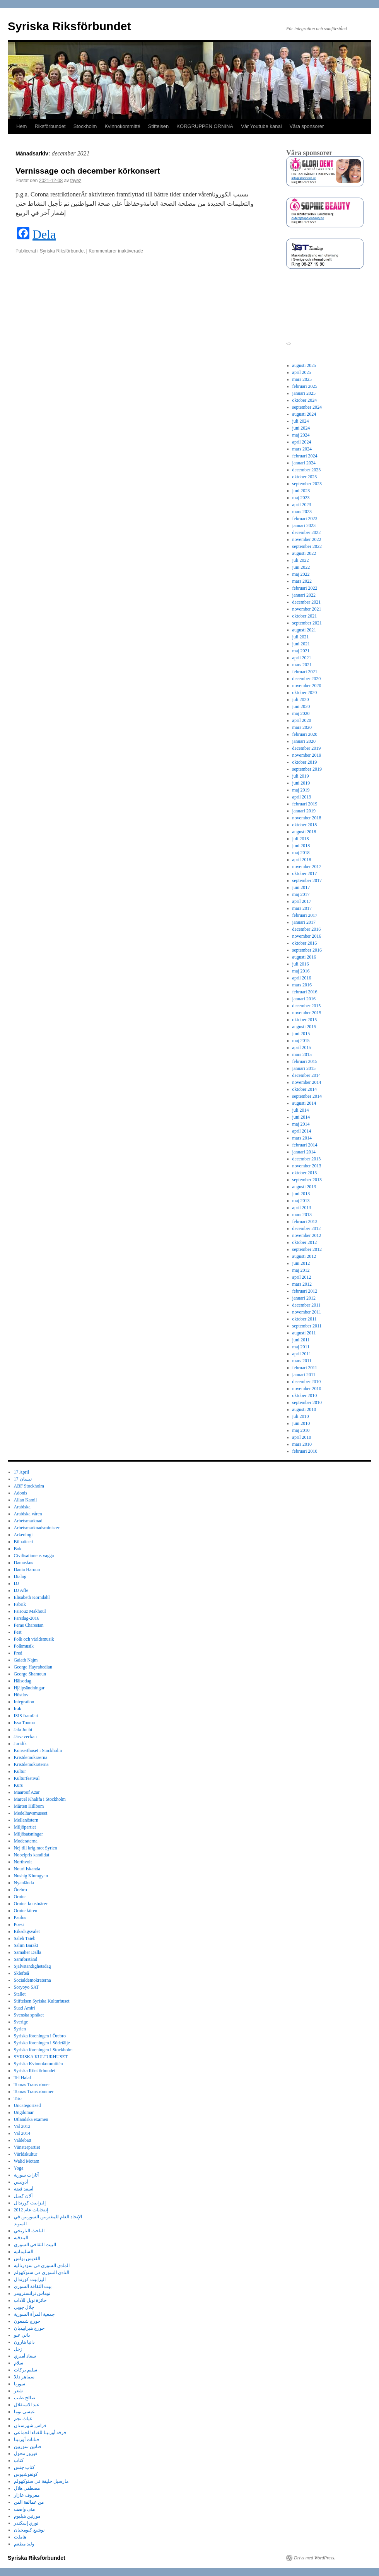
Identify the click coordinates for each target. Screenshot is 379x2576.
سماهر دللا (24, 2377)
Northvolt (23, 1862)
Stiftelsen (158, 126)
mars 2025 (302, 379)
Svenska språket (29, 2015)
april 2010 (301, 1437)
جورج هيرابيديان (29, 2328)
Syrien (20, 2029)
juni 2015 (301, 1033)
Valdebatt (22, 2140)
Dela (44, 234)
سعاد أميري (25, 2356)
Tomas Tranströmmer (34, 2091)
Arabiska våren (28, 1514)
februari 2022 (305, 588)
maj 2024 (301, 435)
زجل (18, 2349)
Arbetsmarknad (28, 1520)
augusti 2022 (304, 553)
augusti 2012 (304, 1256)
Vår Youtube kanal (261, 126)
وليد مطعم (24, 2544)
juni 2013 (301, 1193)
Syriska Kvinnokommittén (38, 2063)
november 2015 (306, 1012)
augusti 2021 (304, 630)
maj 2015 (301, 1040)
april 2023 (301, 504)
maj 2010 (301, 1430)
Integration (24, 1701)
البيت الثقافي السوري (35, 2244)
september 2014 (307, 1096)
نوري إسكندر (26, 2523)
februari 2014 (305, 1145)
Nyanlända (24, 1882)
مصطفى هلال (27, 2488)
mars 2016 (302, 985)
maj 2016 (301, 971)
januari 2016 (304, 998)
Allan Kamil (25, 1500)
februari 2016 (305, 992)
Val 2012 (22, 2126)
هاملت (20, 2537)
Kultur (20, 1771)
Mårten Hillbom (29, 1806)
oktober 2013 (304, 1172)
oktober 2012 (304, 1242)
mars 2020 (302, 727)
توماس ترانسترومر (32, 2293)
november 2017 (306, 866)
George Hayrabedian (33, 1667)
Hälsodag (22, 1681)
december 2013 (306, 1159)
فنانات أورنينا (26, 2439)
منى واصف (24, 2509)
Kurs (18, 1785)
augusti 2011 (304, 1333)
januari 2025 (304, 393)
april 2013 (301, 1207)
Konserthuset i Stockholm (38, 1750)
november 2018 (306, 818)
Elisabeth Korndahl (32, 1597)
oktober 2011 (304, 1319)
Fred (18, 1653)
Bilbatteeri (24, 1541)
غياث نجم (23, 2418)
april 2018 (301, 859)
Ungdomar (24, 2112)
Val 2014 (22, 2133)
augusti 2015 (304, 1026)
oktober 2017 (304, 873)
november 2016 (306, 936)
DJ (16, 1583)
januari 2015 (304, 1068)
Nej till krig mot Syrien (35, 1848)
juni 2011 (301, 1340)
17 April (21, 1472)
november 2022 (306, 539)
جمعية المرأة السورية (34, 2314)
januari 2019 (304, 811)
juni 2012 (301, 1263)
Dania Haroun (27, 1569)
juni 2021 (301, 644)
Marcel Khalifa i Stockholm (40, 1799)
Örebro (20, 1889)
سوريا (19, 2384)
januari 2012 (304, 1298)
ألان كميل (23, 2196)
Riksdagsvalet (27, 1931)
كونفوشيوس (26, 2474)
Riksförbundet (49, 126)
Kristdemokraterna (31, 1764)
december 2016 (306, 929)
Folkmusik (24, 1646)
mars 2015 (302, 1054)
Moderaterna (26, 1841)
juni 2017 (301, 887)
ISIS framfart (26, 1715)
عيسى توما (24, 2411)
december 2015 (306, 1005)
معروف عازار (26, 2495)
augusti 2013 (304, 1186)
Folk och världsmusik (34, 1639)
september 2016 (307, 950)
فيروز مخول (26, 2453)
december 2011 (306, 1305)
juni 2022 (301, 567)
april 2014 (301, 1131)
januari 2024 (304, 463)
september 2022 (307, 546)
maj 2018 (301, 852)
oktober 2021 (304, 616)
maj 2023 (301, 497)
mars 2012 (302, 1284)
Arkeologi (23, 1534)
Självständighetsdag (32, 1966)
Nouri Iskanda (27, 1868)
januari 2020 (304, 741)
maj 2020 (301, 713)
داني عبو (22, 2335)
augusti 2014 (304, 1103)
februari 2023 (305, 518)
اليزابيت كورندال (30, 2279)
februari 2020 (305, 734)
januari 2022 (304, 595)
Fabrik (20, 1604)
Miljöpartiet (25, 1827)
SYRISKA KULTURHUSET (41, 2056)
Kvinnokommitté (122, 126)
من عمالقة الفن (29, 2502)
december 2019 (306, 748)
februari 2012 (305, 1291)
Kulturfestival (27, 1778)
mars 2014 (302, 1138)
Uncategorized (27, 2105)
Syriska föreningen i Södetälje (42, 2042)
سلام (18, 2363)
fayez (75, 180)
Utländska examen (31, 2119)
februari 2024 (305, 456)
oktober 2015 (304, 1019)
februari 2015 (305, 1061)
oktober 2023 (304, 476)
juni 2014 (301, 1117)
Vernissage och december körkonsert (87, 170)
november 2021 (306, 609)
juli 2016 (300, 964)
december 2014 (306, 1075)
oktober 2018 (304, 824)
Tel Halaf (22, 2077)
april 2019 (301, 797)
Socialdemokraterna (32, 1980)
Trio (18, 2098)
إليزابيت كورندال (30, 2203)
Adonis (20, 1493)
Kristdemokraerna (31, 1757)
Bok (18, 1548)
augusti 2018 (304, 831)
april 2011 (301, 1353)
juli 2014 (300, 1110)
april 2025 (301, 372)
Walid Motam (26, 2161)
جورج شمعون (27, 2321)
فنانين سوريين (27, 2446)
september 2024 (307, 407)
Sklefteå (21, 1973)
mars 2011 (302, 1360)
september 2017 (307, 880)
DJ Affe (21, 1590)
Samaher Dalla (27, 1952)
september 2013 (307, 1179)
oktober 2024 (304, 400)
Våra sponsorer (307, 126)
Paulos (20, 1917)
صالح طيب (24, 2397)
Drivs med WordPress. (314, 2558)
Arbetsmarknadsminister (37, 1527)
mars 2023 (302, 511)
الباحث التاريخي (29, 2230)
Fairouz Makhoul (30, 1611)
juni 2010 (301, 1423)
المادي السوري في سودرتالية (42, 2265)
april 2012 (301, 1277)
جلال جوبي (24, 2307)
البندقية (21, 2237)
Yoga (19, 2168)
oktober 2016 (304, 943)
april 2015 (301, 1047)
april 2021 (301, 657)
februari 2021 (305, 671)
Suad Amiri (24, 2008)
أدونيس (21, 2182)
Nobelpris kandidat (32, 1855)
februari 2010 (305, 1451)
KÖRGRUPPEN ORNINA (204, 126)
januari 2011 (304, 1374)
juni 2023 (301, 490)
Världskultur (26, 2154)
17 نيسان (23, 1479)
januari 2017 (304, 922)
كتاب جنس (24, 2467)
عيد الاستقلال (26, 2404)
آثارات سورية (26, 2175)
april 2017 (301, 901)
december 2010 (306, 1381)
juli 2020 (300, 699)
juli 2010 (300, 1416)
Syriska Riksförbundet (69, 26)
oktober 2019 (304, 762)
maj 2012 (301, 1270)
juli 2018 (300, 838)
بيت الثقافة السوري (32, 2286)
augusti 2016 (304, 957)
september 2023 (307, 483)
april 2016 (301, 978)
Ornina (20, 1896)
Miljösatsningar (28, 1834)
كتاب (19, 2460)
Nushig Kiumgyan (31, 1875)
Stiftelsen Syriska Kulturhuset (42, 2001)
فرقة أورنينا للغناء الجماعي (40, 2432)
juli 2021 (300, 637)
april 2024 (301, 442)
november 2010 (306, 1388)
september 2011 (307, 1326)
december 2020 (306, 678)
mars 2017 (302, 908)
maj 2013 (301, 1200)
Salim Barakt (26, 1945)
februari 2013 (305, 1221)
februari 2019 (305, 804)
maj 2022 (301, 574)
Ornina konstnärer (31, 1903)
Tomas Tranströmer (32, 2084)
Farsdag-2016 (26, 1618)
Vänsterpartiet (27, 2147)
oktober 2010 (304, 1395)
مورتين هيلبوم (27, 2516)
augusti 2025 (304, 365)
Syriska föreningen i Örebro (40, 2036)
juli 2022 (300, 560)
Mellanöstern (26, 1820)
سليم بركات (25, 2370)
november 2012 (306, 1235)
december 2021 (306, 602)
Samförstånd (26, 1959)
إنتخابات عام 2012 (31, 2210)
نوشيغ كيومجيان (29, 2530)
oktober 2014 (304, 1089)
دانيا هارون (24, 2342)
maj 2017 (301, 894)
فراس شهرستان (30, 2425)
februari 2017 (305, 915)
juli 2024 (300, 421)
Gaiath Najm (26, 1660)
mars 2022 (302, 581)
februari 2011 (305, 1367)
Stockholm (85, 126)
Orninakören (26, 1910)
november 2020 (306, 685)
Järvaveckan (25, 1736)
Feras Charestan (29, 1625)
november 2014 (306, 1082)
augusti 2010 (304, 1409)
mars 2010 (302, 1444)
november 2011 (306, 1312)
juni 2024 (301, 428)
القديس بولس (27, 2258)
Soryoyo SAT (26, 1987)
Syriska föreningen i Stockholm (43, 2049)
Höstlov (21, 1694)
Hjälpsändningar (29, 1688)
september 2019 (307, 769)
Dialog (20, 1576)
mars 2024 (302, 449)
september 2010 (307, 1402)
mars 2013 (302, 1214)
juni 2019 (301, 783)
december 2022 (306, 532)
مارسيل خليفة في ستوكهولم (41, 2481)
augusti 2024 (304, 414)
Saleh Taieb (25, 1938)
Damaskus (23, 1562)
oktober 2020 (304, 692)
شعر (18, 2390)
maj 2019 (301, 790)
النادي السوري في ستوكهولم (41, 2272)
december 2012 (306, 1228)
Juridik (20, 1743)
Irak (17, 1708)
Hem (21, 126)
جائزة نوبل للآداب (30, 2300)
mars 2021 (302, 664)
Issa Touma (24, 1722)
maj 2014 (301, 1124)
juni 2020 (301, 706)
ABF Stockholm (29, 1486)
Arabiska (22, 1507)
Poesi (19, 1924)
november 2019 (306, 755)
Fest (18, 1632)
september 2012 (307, 1249)
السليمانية (23, 2251)
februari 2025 (305, 386)
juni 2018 (301, 845)
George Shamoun (30, 1674)
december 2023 (306, 470)
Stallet (20, 1994)
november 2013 (306, 1166)
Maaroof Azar (27, 1792)
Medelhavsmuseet (31, 1813)
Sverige (21, 2022)
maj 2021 (301, 650)
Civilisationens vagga (34, 1555)
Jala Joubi (23, 1729)
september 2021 (307, 623)
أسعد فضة (23, 2189)
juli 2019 (300, 776)
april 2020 (301, 720)
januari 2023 (304, 525)
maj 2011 (301, 1346)
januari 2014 (304, 1152)
